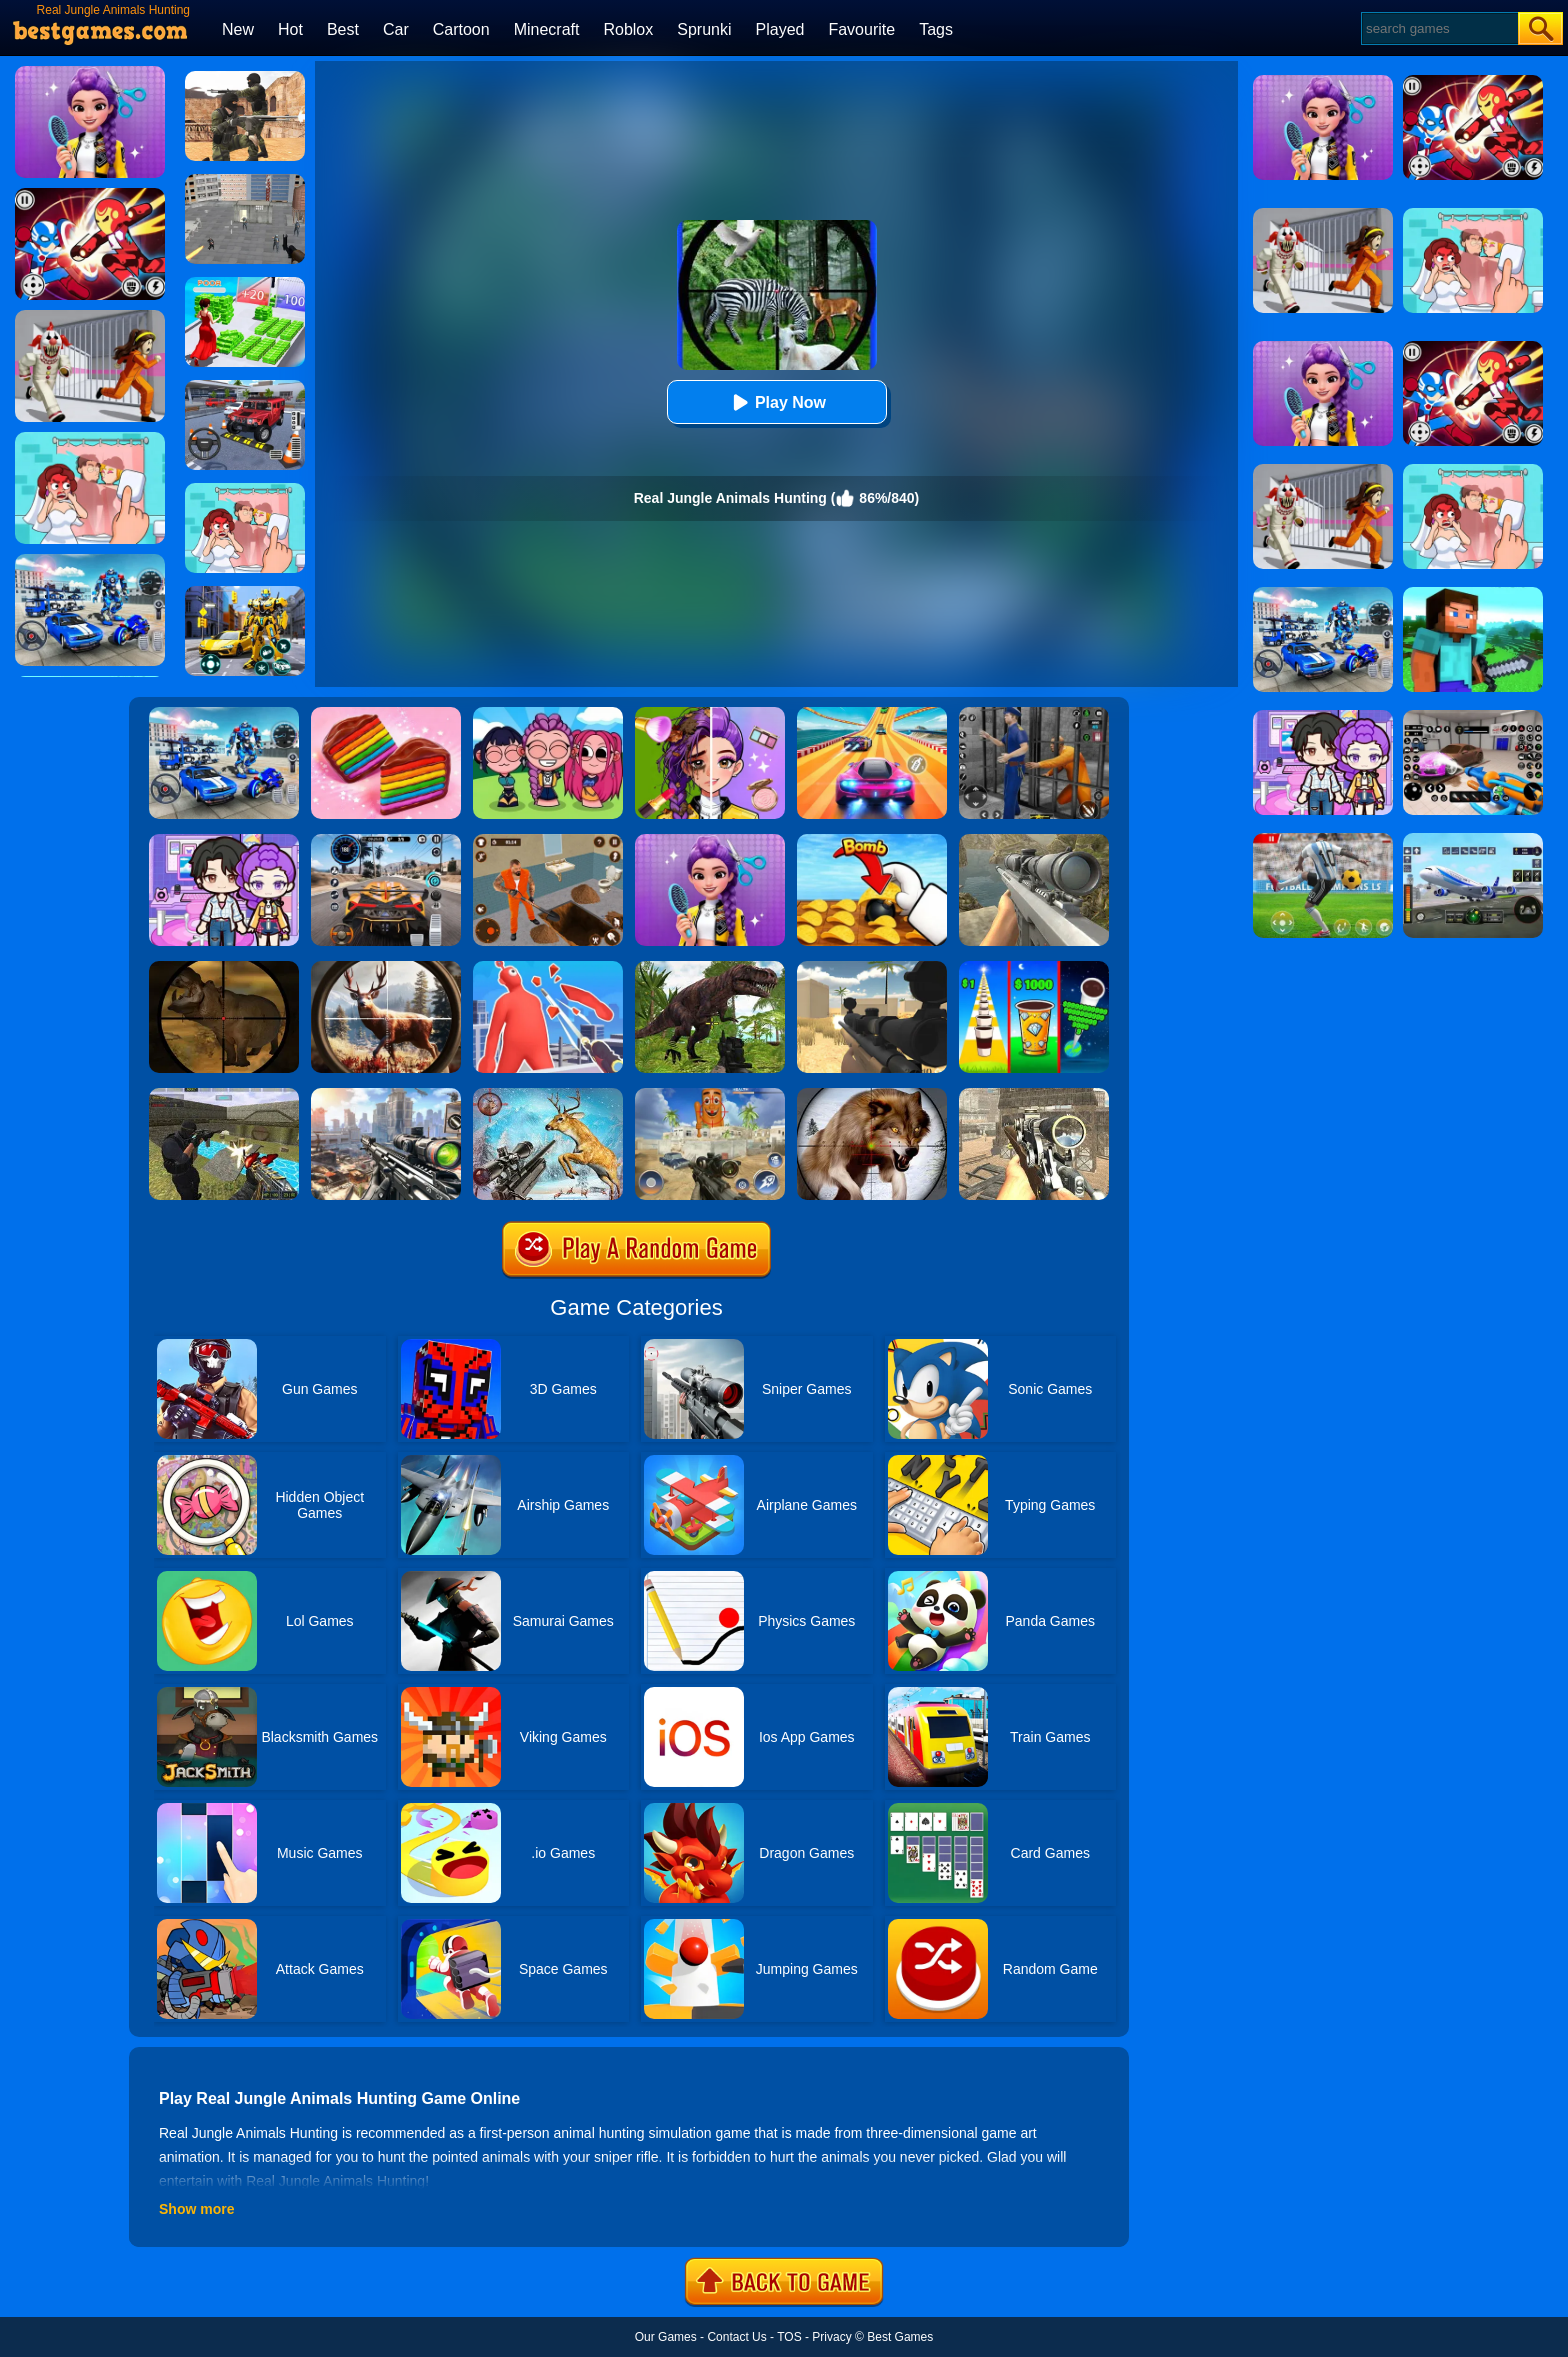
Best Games (900, 2337)
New (238, 29)
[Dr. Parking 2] (245, 387)
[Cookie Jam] (386, 714)
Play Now (776, 402)
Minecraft (547, 29)
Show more (196, 2209)
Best (343, 29)
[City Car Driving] (386, 841)
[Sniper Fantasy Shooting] (1034, 841)
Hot (290, 29)
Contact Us (736, 2337)
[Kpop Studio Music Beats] (548, 714)
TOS (789, 2337)
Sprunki (704, 29)
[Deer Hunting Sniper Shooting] (548, 1095)
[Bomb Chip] (872, 841)
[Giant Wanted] (548, 968)
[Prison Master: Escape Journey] (548, 841)
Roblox (628, 29)
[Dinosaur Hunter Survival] (710, 968)
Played (780, 29)
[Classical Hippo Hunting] (224, 968)
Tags (936, 29)
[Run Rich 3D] (245, 284)
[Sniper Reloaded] (872, 968)
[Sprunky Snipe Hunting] (710, 1095)
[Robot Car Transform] (245, 593)
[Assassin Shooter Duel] (386, 1095)
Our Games (666, 2337)
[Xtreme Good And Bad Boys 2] (224, 1095)
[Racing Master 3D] (872, 714)
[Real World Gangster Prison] (1034, 714)
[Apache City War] (245, 181)
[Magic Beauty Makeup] (710, 714)
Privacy (831, 2337)
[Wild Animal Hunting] (872, 1095)
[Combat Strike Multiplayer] (245, 78)
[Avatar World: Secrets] (224, 841)
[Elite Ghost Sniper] (1034, 1095)
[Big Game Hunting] (386, 968)
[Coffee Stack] (1034, 968)
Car (396, 29)
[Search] (1438, 28)
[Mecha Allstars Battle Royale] (224, 714)
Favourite (861, 29)
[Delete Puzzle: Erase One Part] (245, 490)
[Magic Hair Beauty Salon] (710, 841)
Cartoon (461, 29)
